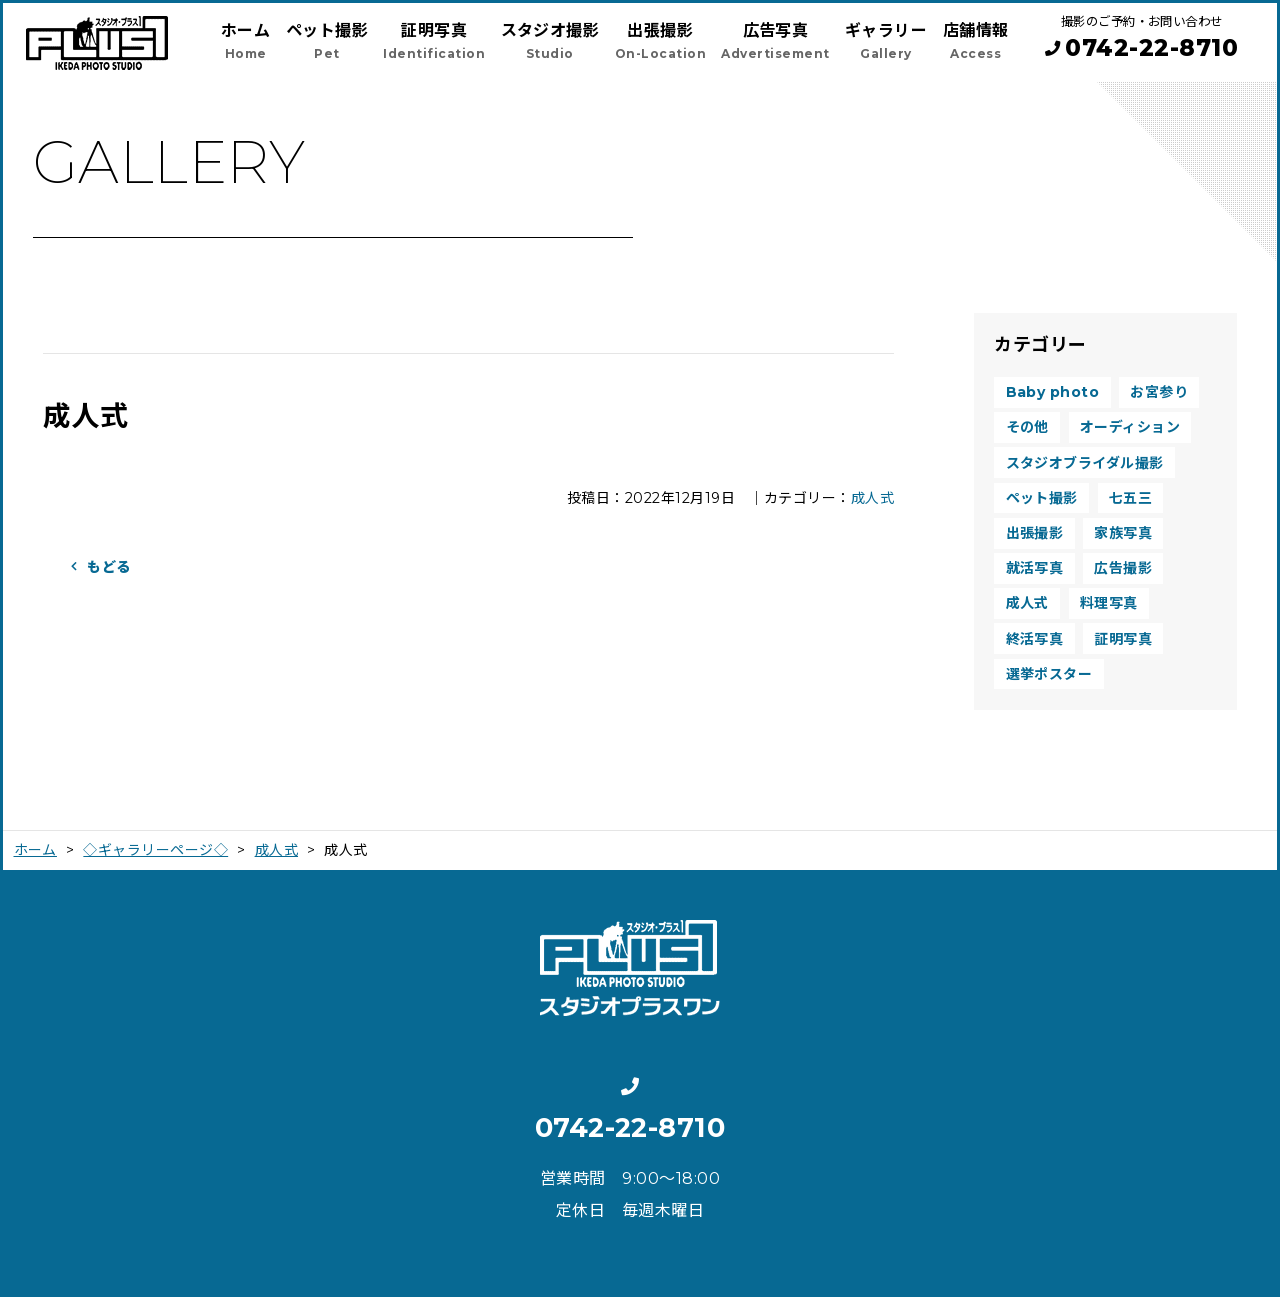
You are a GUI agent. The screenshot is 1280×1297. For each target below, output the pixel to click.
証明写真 (1123, 639)
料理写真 (1109, 603)
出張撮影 (1035, 533)
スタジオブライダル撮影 (1085, 463)
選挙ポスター (1049, 674)
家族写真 (1123, 533)
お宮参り (1159, 392)
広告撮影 (1123, 568)
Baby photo (1053, 392)
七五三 (1130, 498)
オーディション (1130, 427)
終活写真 (1035, 639)
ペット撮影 (1042, 498)
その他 (1027, 427)
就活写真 (1035, 568)
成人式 (872, 498)
